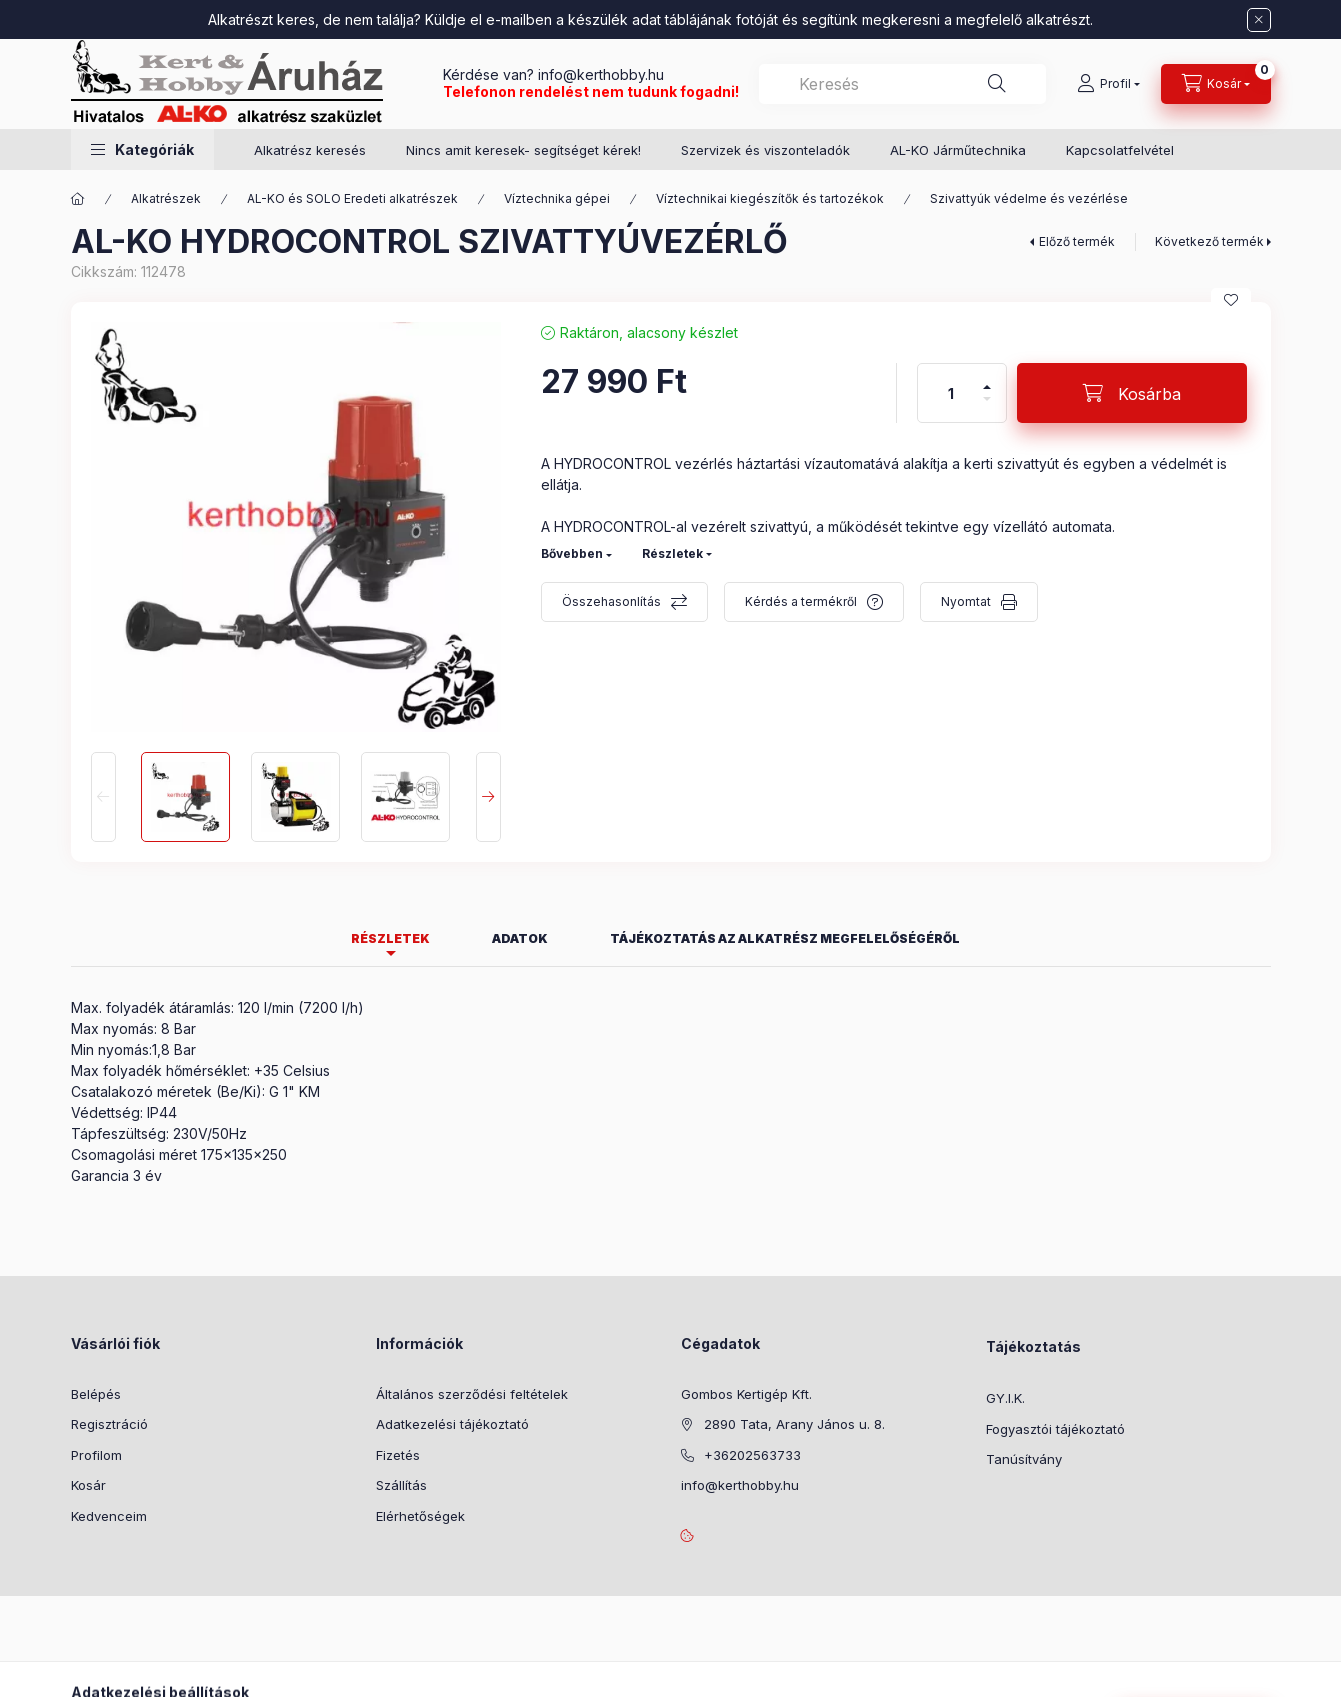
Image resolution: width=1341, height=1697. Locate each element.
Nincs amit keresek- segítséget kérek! (523, 150)
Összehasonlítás (611, 601)
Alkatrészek (166, 198)
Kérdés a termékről (801, 601)
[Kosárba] (1132, 393)
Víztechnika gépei (557, 198)
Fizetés (398, 1455)
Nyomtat (966, 601)
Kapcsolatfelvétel (1120, 150)
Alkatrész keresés (310, 150)
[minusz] (987, 407)
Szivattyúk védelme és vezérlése (1029, 198)
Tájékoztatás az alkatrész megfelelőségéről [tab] (785, 938)
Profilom (96, 1455)
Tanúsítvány (1024, 1459)
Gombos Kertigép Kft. (746, 1394)
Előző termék (1077, 241)
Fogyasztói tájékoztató (1055, 1429)
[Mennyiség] (951, 393)
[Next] (488, 797)
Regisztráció (109, 1424)
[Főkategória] (78, 199)
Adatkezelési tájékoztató (452, 1424)
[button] (142, 149)
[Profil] (1108, 84)
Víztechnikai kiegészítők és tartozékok (770, 198)
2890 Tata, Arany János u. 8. (794, 1424)
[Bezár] (1259, 20)
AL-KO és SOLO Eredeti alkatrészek (352, 198)
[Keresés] (997, 84)
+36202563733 (752, 1455)
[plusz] (987, 378)
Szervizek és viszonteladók (765, 150)
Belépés (96, 1394)
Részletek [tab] (390, 938)
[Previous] (103, 797)
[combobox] (902, 84)
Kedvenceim (109, 1516)
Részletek (672, 553)
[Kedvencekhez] (1231, 300)
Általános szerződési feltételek (472, 1394)
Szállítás (401, 1485)
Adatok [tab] (520, 938)
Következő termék (1209, 241)
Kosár (88, 1485)
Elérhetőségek (420, 1516)
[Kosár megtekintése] (1216, 84)
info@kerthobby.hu (599, 74)
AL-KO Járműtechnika (958, 150)
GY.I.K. (1005, 1398)
